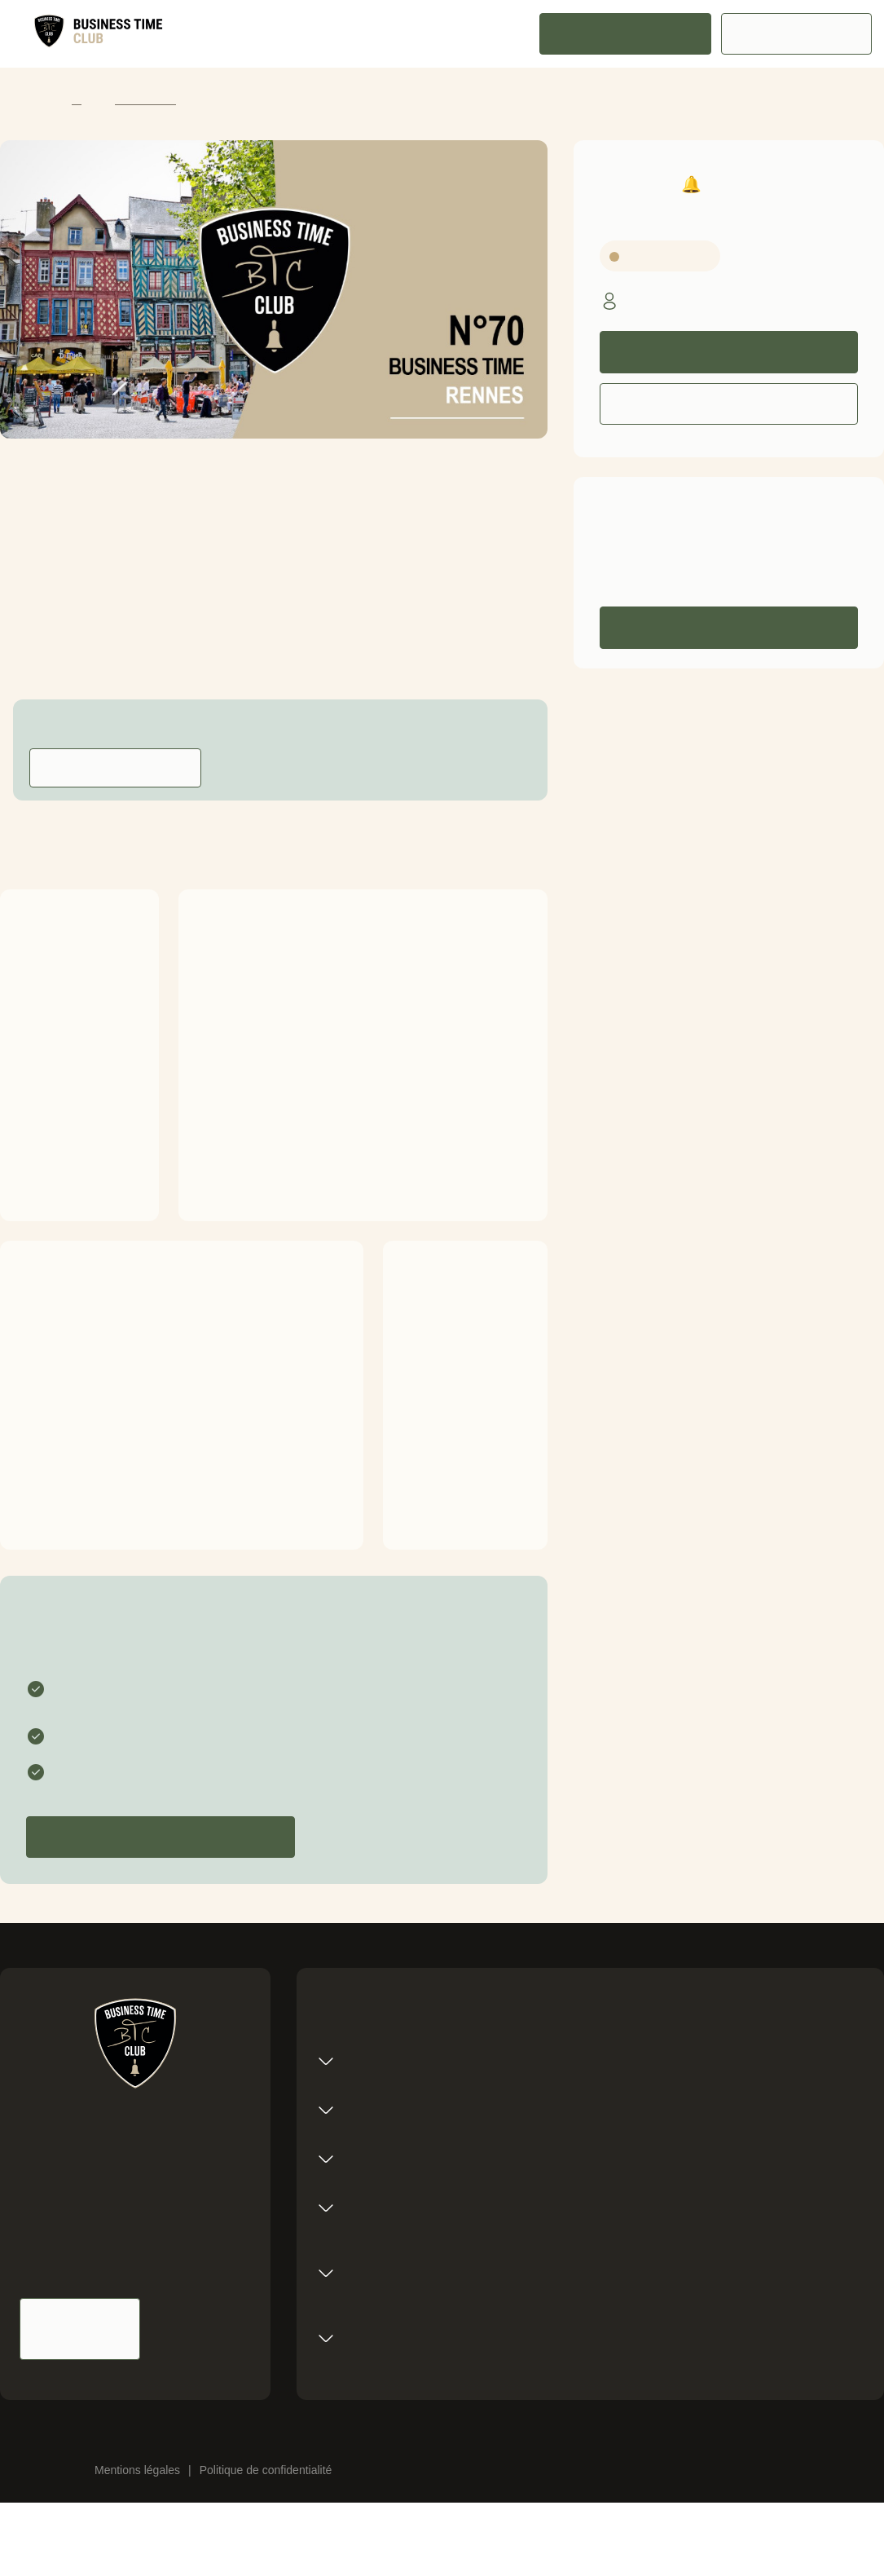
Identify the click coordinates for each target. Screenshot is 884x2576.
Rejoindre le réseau (625, 34)
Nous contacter (79, 2329)
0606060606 (710, 565)
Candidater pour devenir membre (160, 1837)
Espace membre (796, 34)
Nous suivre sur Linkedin (201, 2328)
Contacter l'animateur (115, 768)
